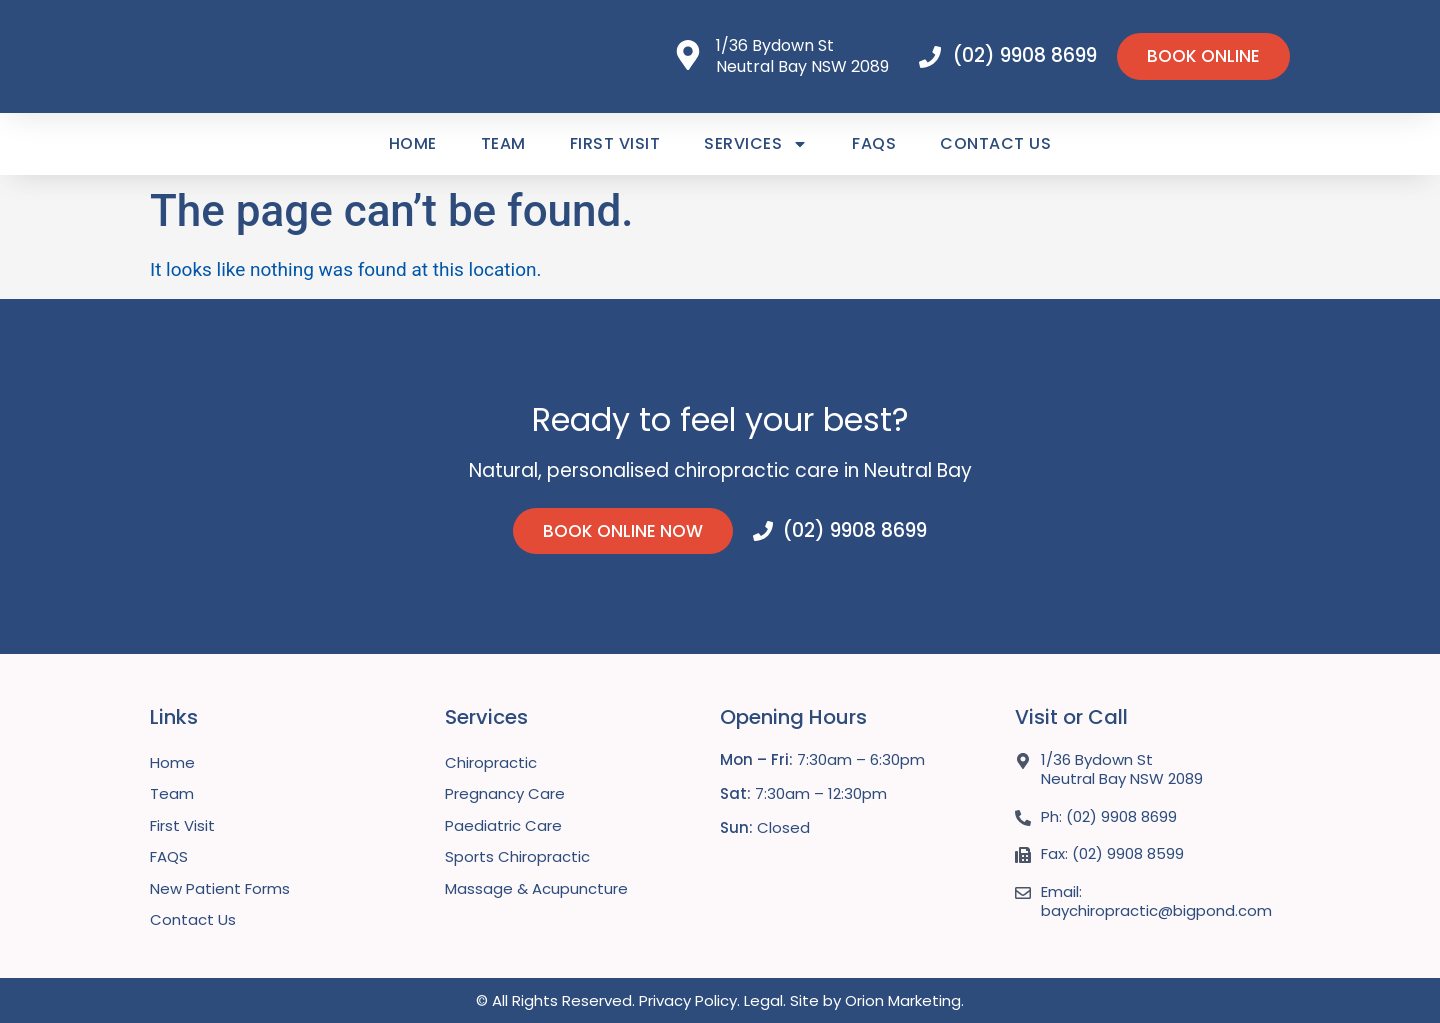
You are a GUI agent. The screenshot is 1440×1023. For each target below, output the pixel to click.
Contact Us (995, 143)
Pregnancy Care (505, 793)
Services (756, 144)
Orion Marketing (903, 1000)
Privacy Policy (688, 1000)
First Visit (615, 143)
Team (503, 143)
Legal (763, 1000)
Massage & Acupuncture (536, 888)
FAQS (874, 143)
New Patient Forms (220, 888)
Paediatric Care (503, 825)
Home (413, 143)
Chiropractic (491, 762)
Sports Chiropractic (517, 856)
